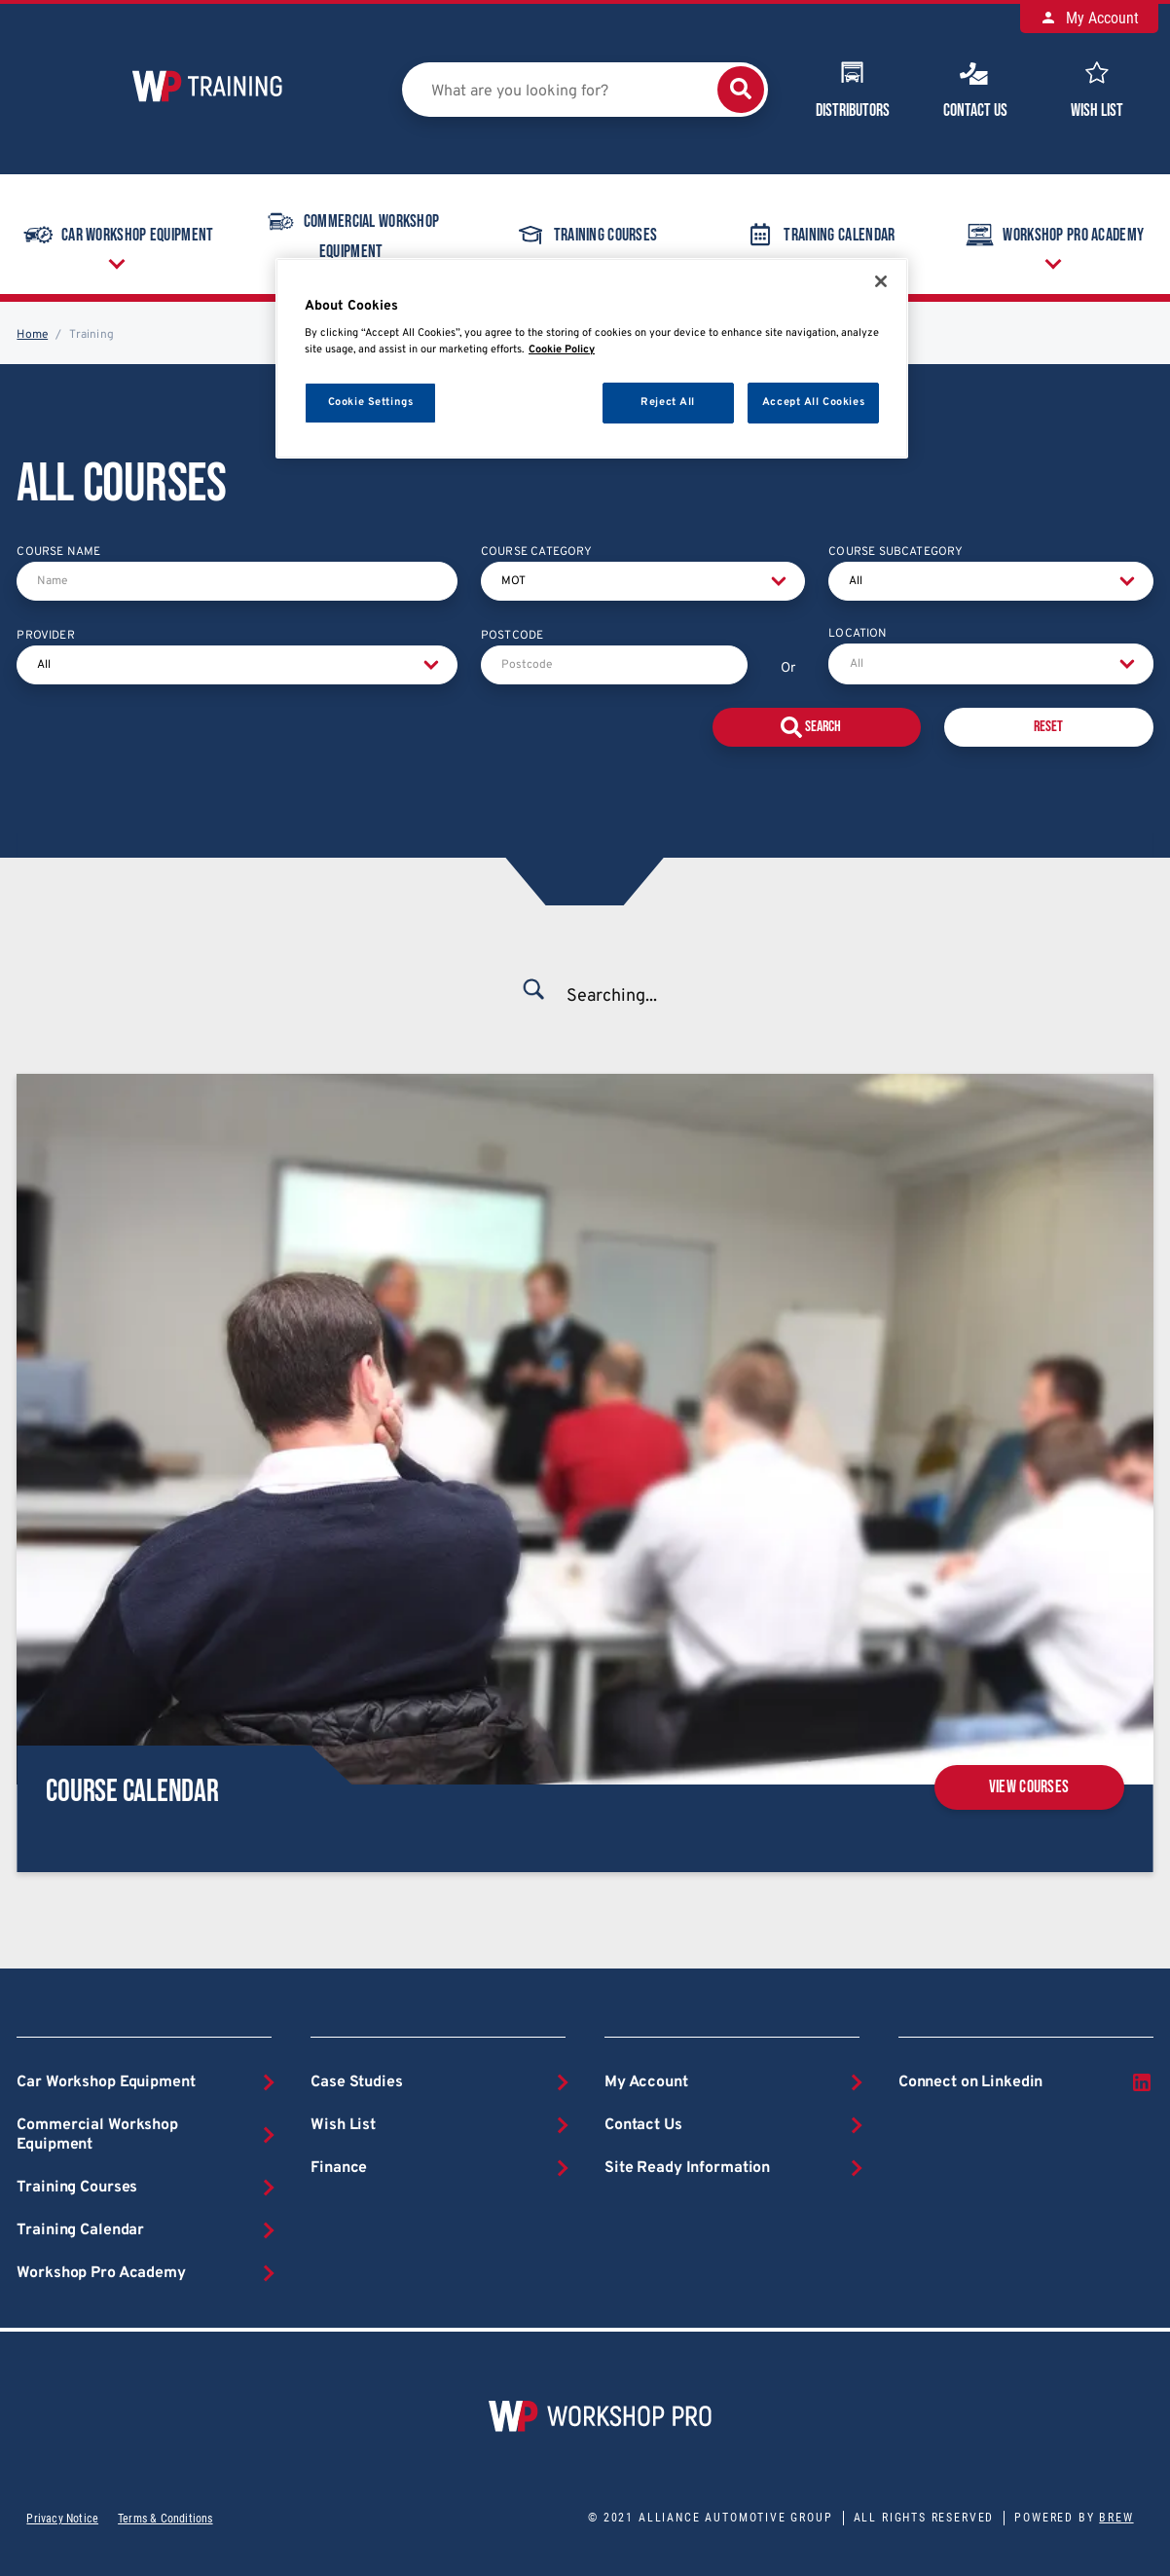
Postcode (512, 636)
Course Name (58, 552)
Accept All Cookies (813, 402)
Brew (1116, 2517)
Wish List (1097, 88)
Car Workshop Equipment (116, 234)
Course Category (537, 552)
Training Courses (585, 234)
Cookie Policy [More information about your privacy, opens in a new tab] (562, 349)
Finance (339, 2168)
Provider (45, 636)
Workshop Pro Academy (101, 2273)
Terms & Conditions (165, 2518)
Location (857, 634)
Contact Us (975, 88)
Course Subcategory (895, 552)
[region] (591, 359)
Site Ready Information (687, 2168)
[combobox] (990, 664)
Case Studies (356, 2082)
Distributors (853, 88)
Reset (1048, 727)
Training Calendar (819, 234)
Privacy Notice (62, 2518)
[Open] (1127, 664)
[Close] (880, 281)
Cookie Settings (371, 402)
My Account (1089, 18)
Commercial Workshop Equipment (351, 232)
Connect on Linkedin (1025, 2082)
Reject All (667, 402)
